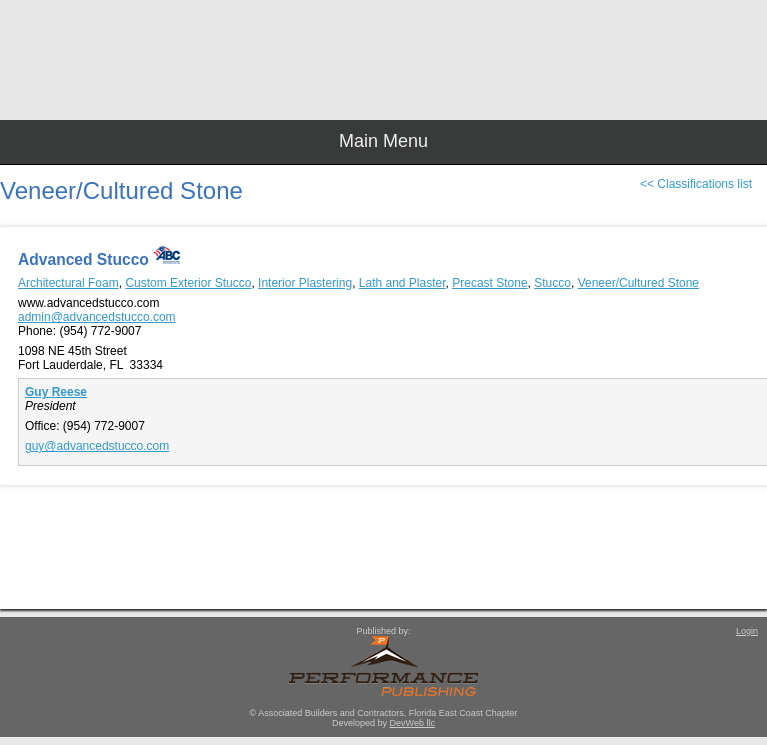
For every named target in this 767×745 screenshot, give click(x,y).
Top (742, 695)
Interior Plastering (305, 283)
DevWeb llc (412, 723)
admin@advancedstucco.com (97, 317)
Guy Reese (56, 392)
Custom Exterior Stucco (188, 283)
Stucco (552, 283)
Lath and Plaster (402, 283)
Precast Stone (489, 283)
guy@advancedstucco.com (97, 446)
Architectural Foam (68, 283)
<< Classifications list (696, 184)
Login (747, 631)
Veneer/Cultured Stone (638, 283)
